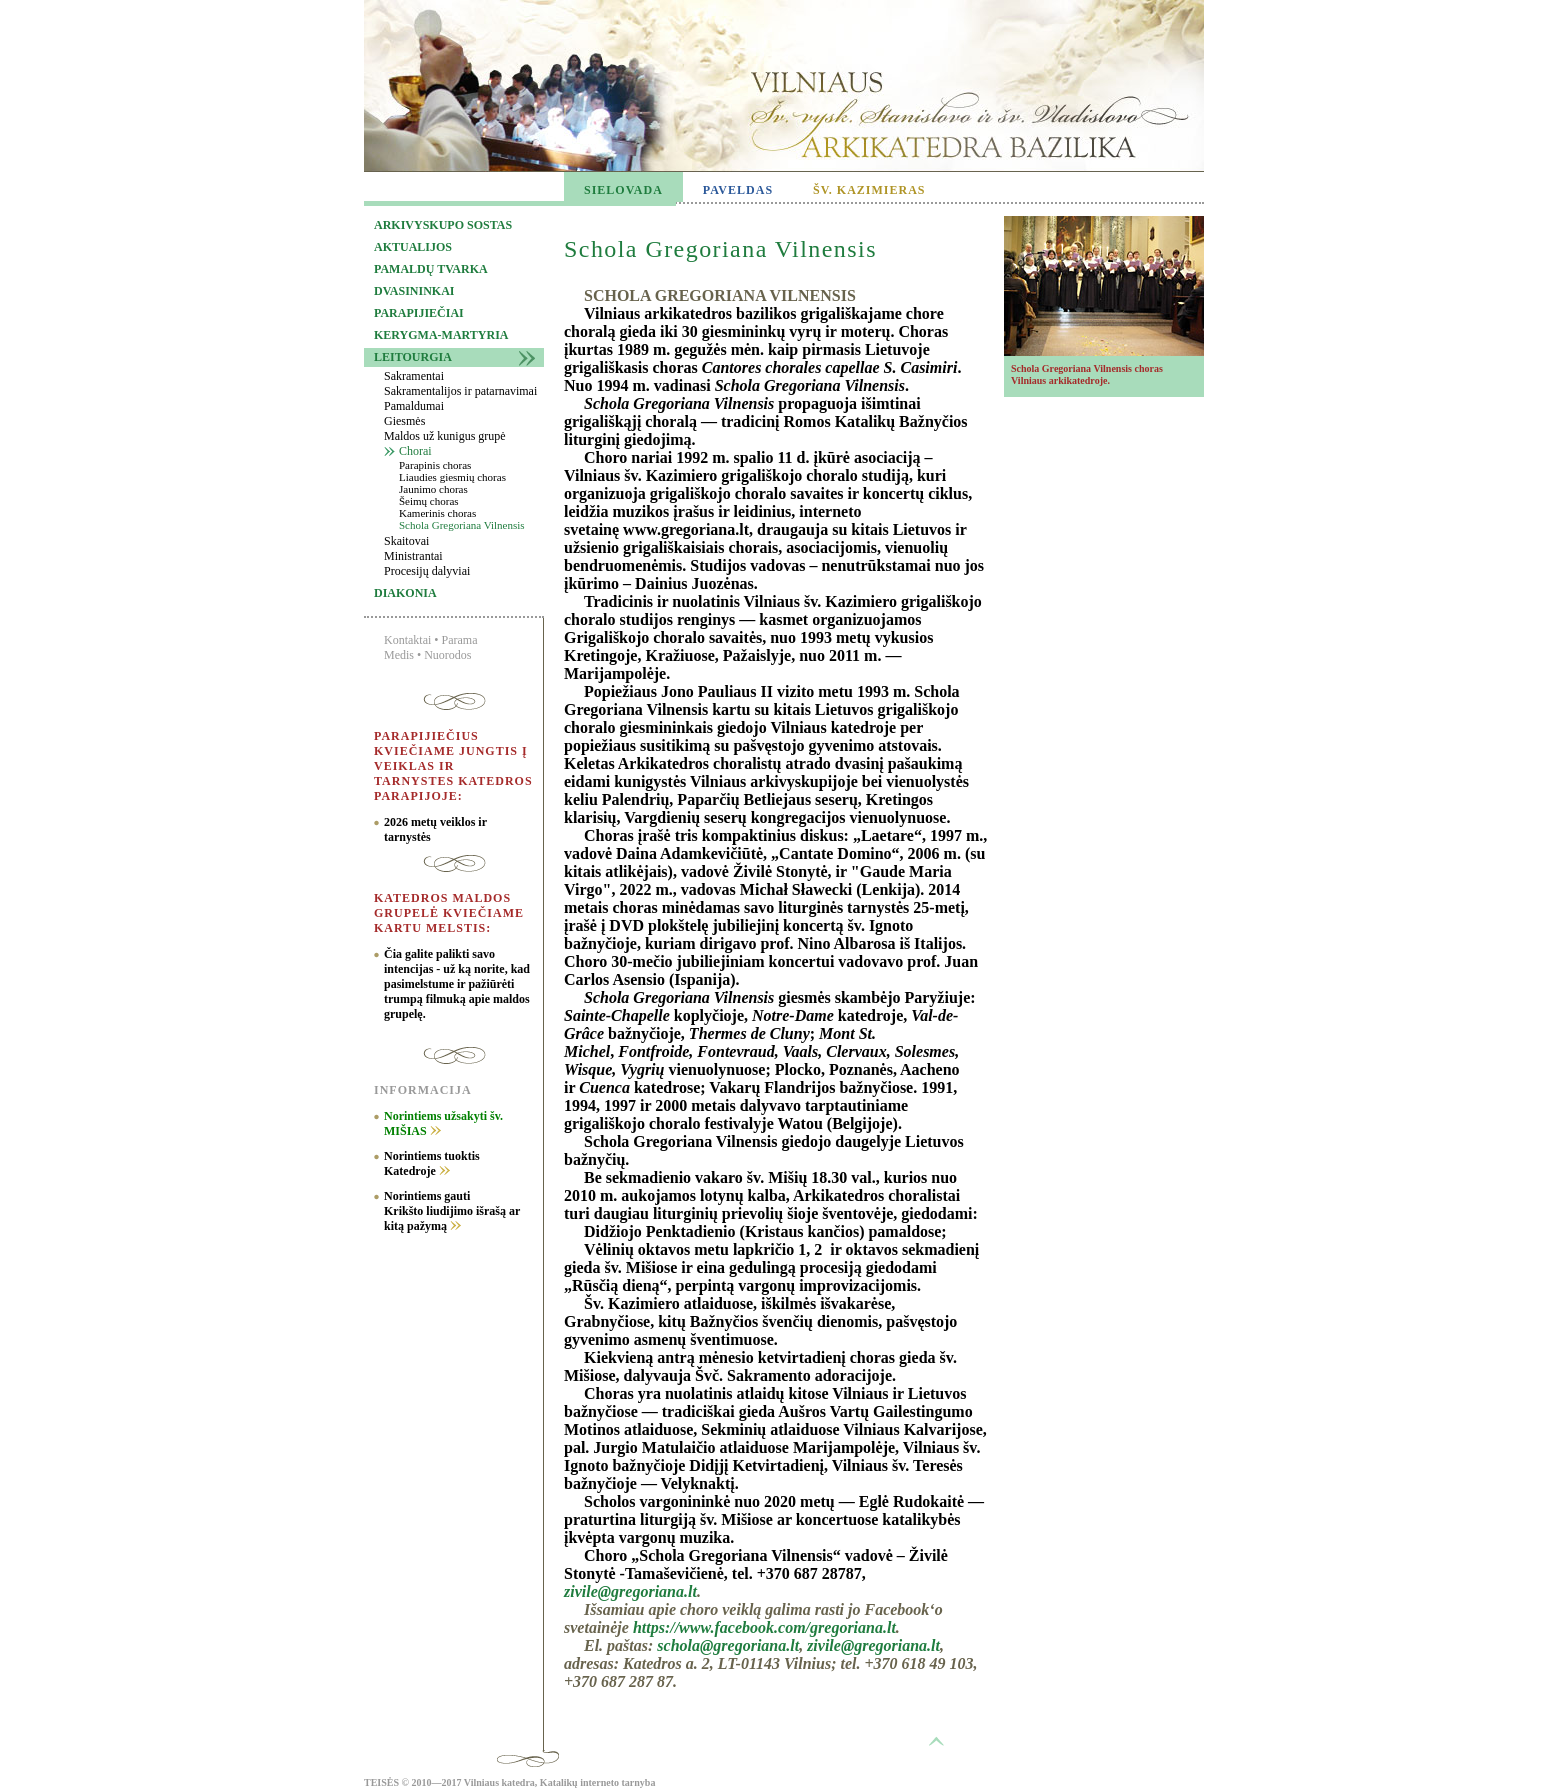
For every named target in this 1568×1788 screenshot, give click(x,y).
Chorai (415, 451)
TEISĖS (381, 1782)
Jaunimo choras (433, 489)
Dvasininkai (414, 291)
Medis (399, 655)
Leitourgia (413, 357)
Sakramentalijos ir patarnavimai (460, 391)
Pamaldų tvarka (431, 269)
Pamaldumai (414, 406)
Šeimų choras (429, 501)
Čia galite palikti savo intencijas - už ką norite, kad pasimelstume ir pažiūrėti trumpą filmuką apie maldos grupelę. (457, 984)
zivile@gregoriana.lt (630, 1591)
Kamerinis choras (437, 513)
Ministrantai (413, 556)
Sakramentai (414, 376)
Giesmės (404, 421)
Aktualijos (413, 247)
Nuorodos (447, 655)
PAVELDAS (738, 190)
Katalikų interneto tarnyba (598, 1782)
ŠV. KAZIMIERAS (869, 190)
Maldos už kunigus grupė (445, 436)
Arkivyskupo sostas (443, 225)
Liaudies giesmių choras (452, 477)
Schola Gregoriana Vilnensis (462, 525)
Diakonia (405, 593)
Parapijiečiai (419, 313)
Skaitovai (406, 541)
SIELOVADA (623, 190)
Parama (460, 640)
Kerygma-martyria (441, 335)
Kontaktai (407, 640)
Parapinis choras (435, 465)
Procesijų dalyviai (427, 571)
